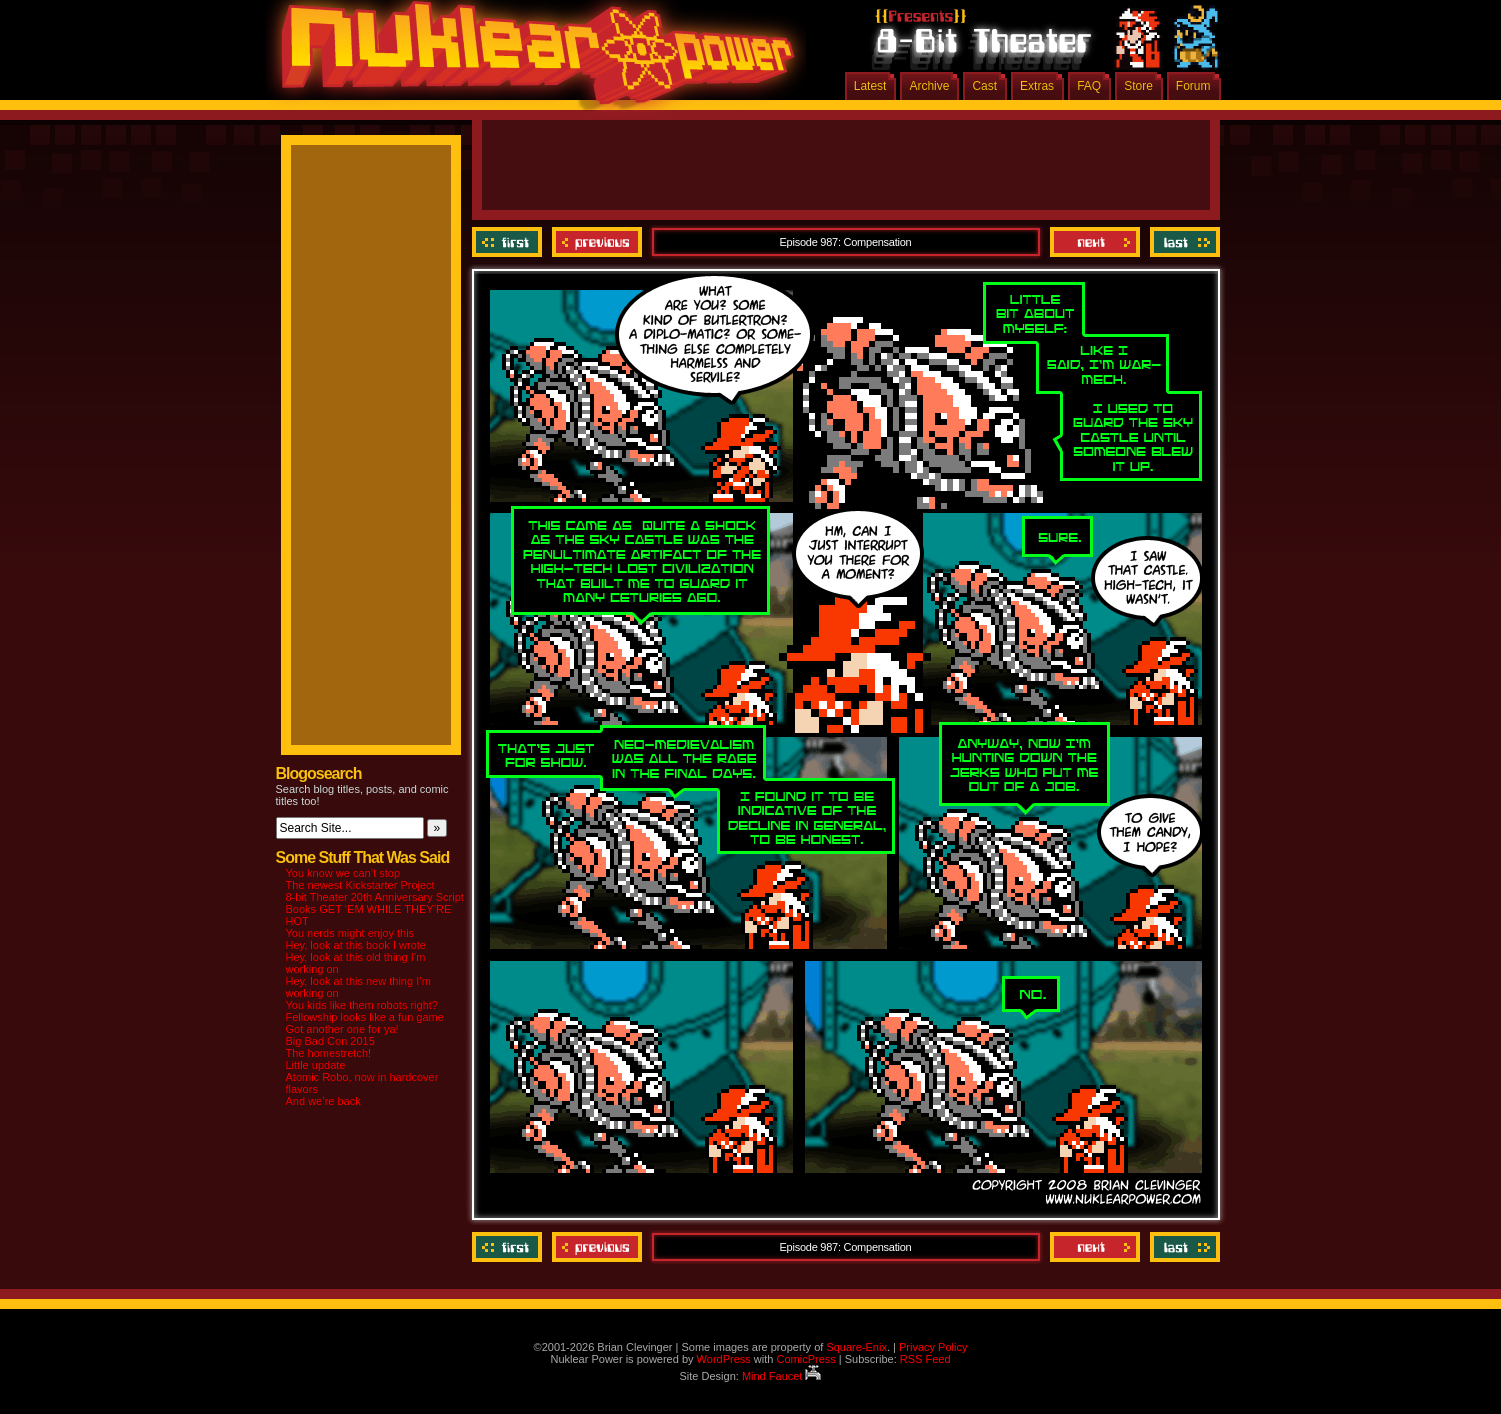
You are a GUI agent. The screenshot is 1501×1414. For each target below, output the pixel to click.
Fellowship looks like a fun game (365, 1017)
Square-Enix (856, 1347)
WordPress (724, 1359)
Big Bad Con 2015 (330, 1041)
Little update (316, 1065)
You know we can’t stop (343, 873)
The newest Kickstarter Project (360, 885)
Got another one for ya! (342, 1029)
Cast (984, 86)
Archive (929, 86)
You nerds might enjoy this (350, 933)
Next (1095, 242)
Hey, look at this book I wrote (356, 945)
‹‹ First (509, 242)
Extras (1037, 86)
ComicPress (805, 1359)
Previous (597, 242)
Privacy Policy (933, 1347)
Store (1138, 86)
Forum (1193, 86)
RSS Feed (925, 1359)
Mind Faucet (782, 1376)
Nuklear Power (531, 60)
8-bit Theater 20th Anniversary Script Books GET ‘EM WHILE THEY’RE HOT (375, 909)
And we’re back (323, 1101)
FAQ (1089, 86)
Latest (870, 86)
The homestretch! (329, 1053)
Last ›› (1182, 242)
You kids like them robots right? (362, 1005)
